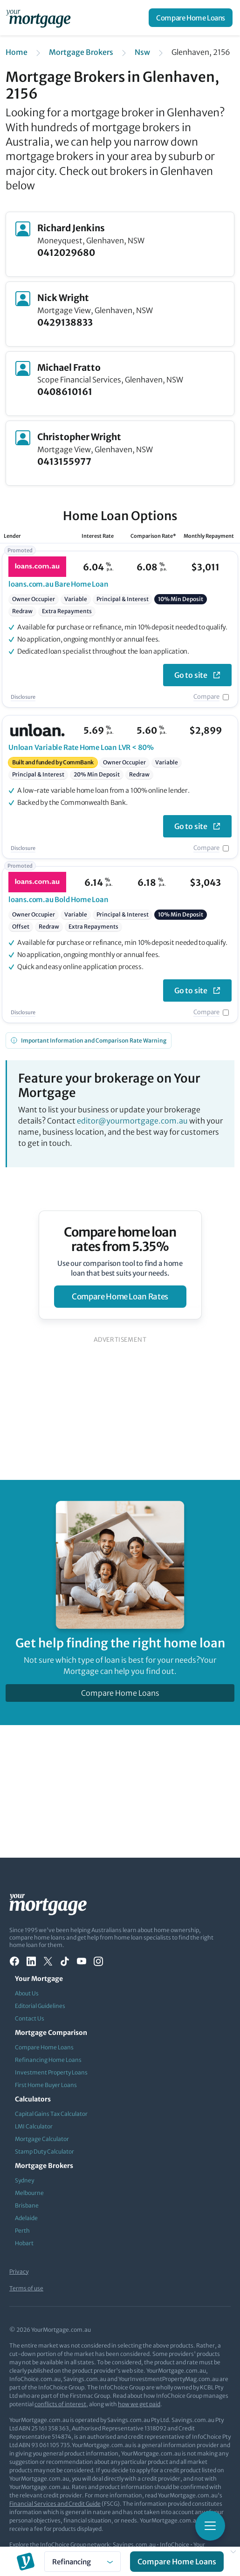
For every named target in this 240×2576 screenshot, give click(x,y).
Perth (22, 2230)
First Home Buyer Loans (46, 2084)
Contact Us (29, 2018)
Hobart (24, 2243)
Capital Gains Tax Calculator (51, 2113)
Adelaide (26, 2218)
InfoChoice (174, 2544)
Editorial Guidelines (40, 2005)
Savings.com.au (134, 2544)
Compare (206, 697)
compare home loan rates (120, 1296)
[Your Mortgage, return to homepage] (40, 17)
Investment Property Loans (51, 2072)
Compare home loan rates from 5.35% (120, 1239)
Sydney (24, 2180)
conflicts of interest (60, 2404)
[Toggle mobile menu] (210, 2526)
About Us (27, 1993)
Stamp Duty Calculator (44, 2151)
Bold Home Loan (58, 899)
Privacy (18, 2271)
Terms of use (26, 2288)
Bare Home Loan (58, 584)
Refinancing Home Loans (48, 2059)
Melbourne (29, 2192)
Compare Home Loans (190, 17)
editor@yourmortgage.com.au (132, 1120)
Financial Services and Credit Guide (55, 2503)
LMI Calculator (34, 2126)
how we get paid (139, 2404)
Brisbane (27, 2205)
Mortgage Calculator (42, 2138)
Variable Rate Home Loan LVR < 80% (81, 747)
